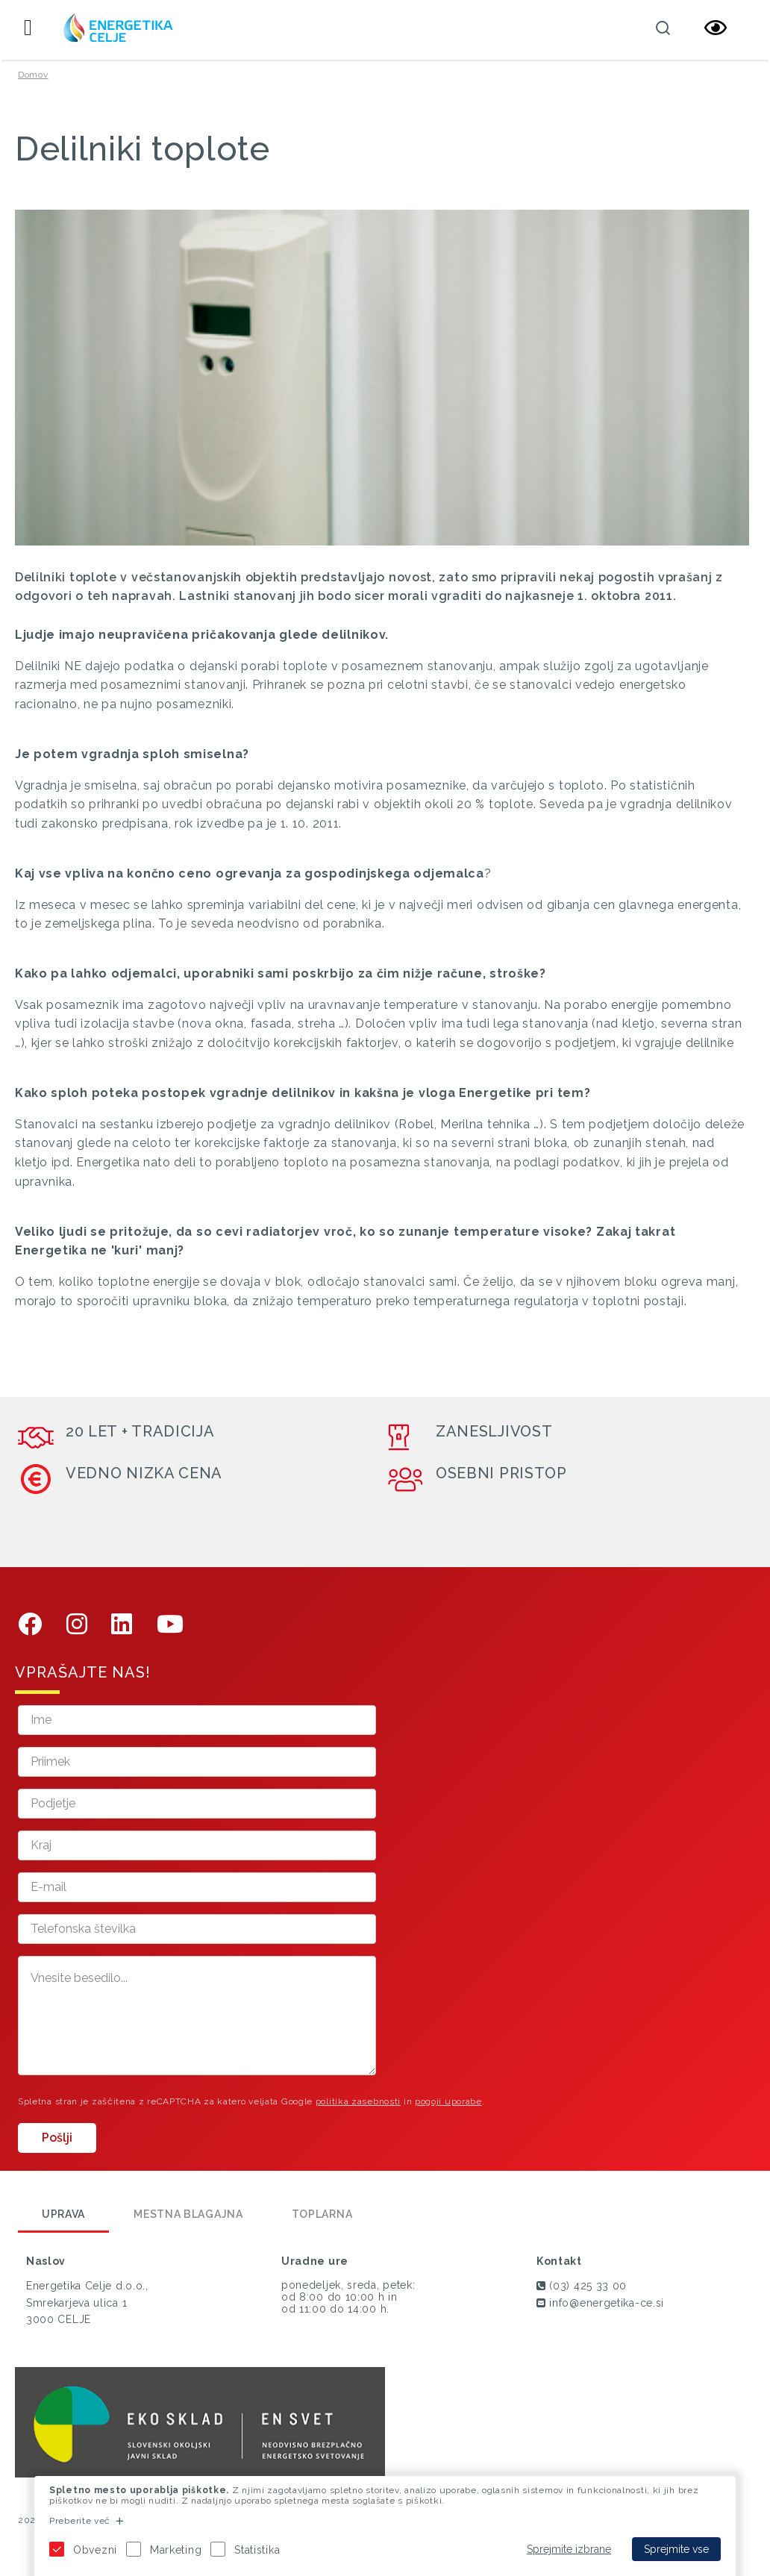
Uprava (63, 2214)
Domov (33, 74)
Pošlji (57, 2137)
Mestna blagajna (188, 2214)
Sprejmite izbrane (569, 2549)
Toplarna (322, 2214)
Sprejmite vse (676, 2549)
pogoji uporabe (448, 2101)
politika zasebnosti (358, 2101)
